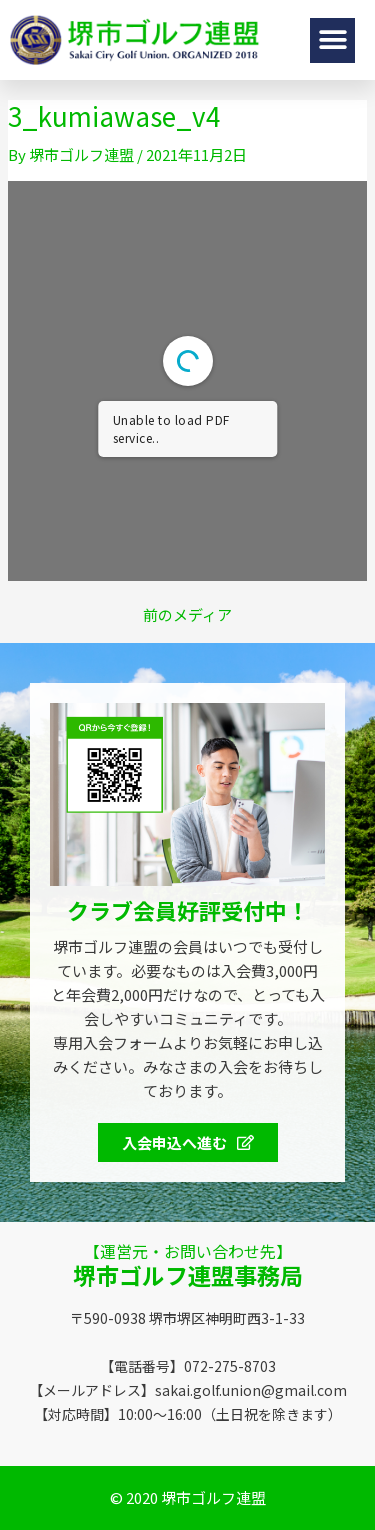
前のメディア (187, 614)
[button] (332, 40)
